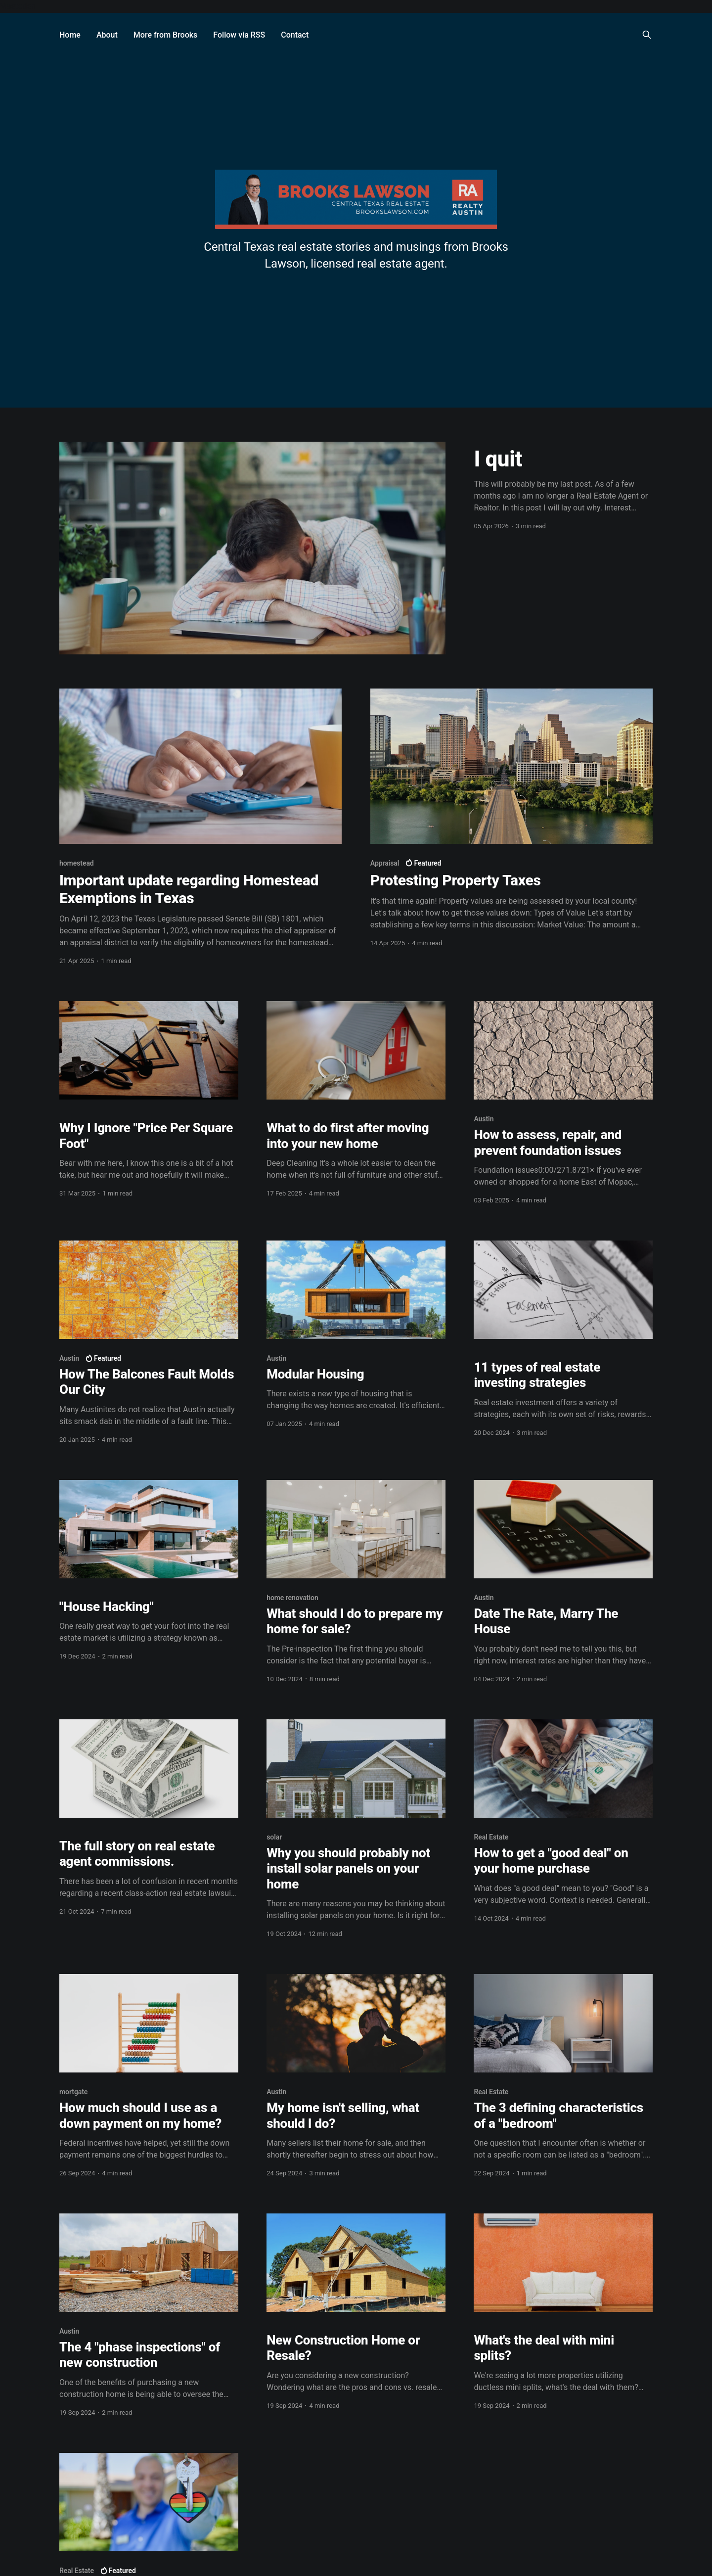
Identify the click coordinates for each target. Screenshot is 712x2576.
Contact (295, 35)
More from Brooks (166, 35)
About (107, 35)
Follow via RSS (239, 35)
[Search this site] (647, 35)
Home (70, 35)
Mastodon (18, 6)
